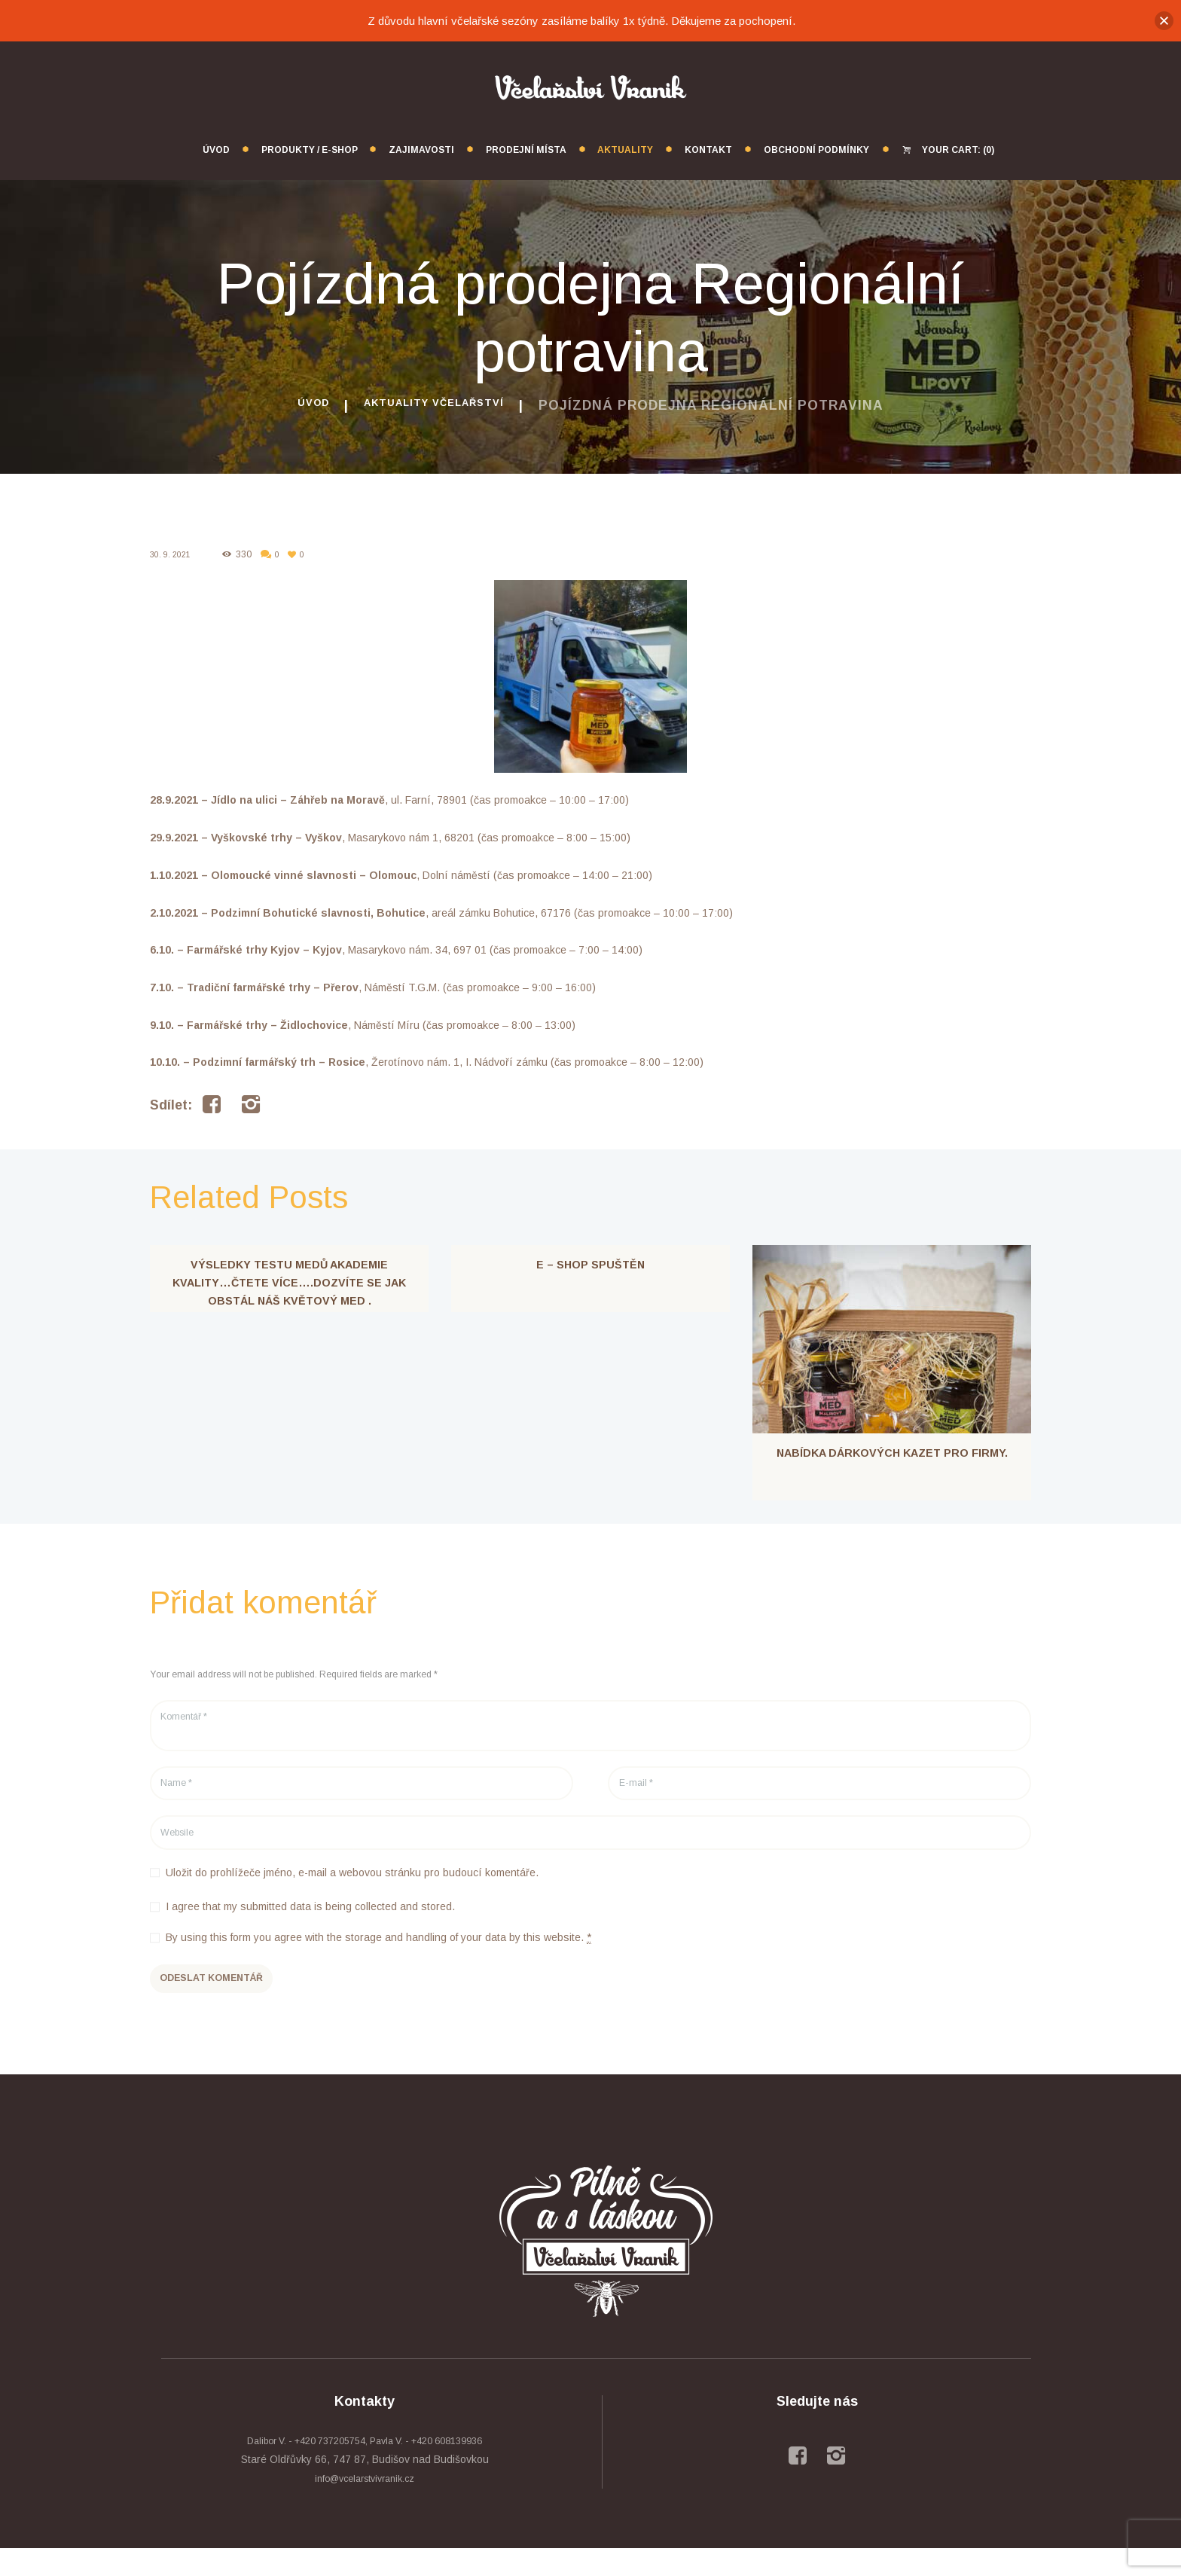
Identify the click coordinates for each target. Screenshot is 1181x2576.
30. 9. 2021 (173, 554)
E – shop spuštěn (590, 1267)
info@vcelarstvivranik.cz (365, 2507)
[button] (1164, 20)
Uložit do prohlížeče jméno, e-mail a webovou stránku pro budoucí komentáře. (352, 1891)
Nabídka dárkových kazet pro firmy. (892, 1455)
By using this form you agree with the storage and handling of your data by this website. (378, 1956)
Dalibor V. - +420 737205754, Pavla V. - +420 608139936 (364, 2468)
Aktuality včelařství (438, 405)
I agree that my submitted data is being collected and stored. (310, 1925)
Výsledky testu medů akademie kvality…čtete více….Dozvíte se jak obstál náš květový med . (289, 1285)
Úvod (292, 405)
